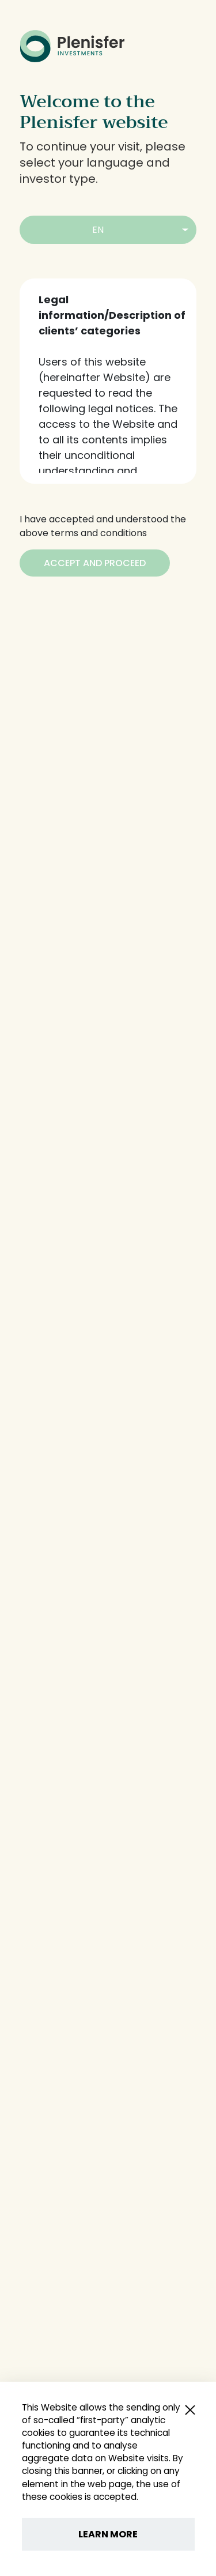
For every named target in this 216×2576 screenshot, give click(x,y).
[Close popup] (190, 2409)
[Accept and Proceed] (95, 563)
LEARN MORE (108, 2534)
